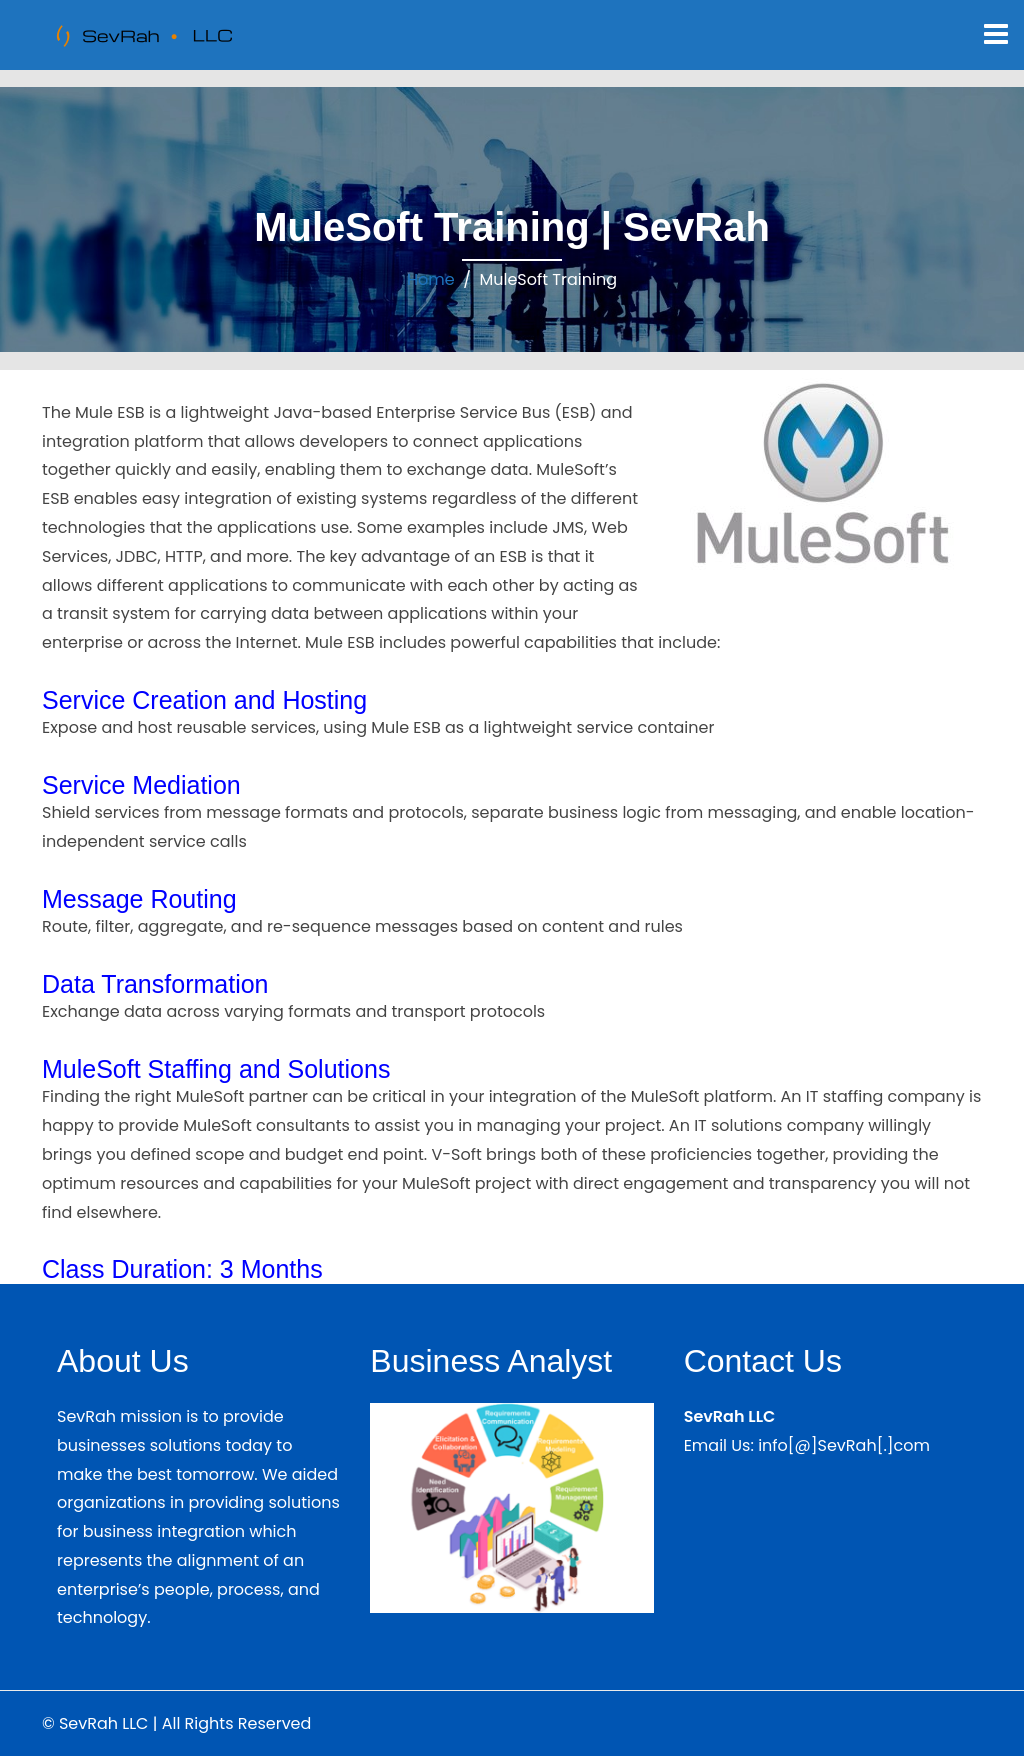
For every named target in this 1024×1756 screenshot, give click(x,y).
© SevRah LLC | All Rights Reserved (176, 1723)
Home (431, 279)
